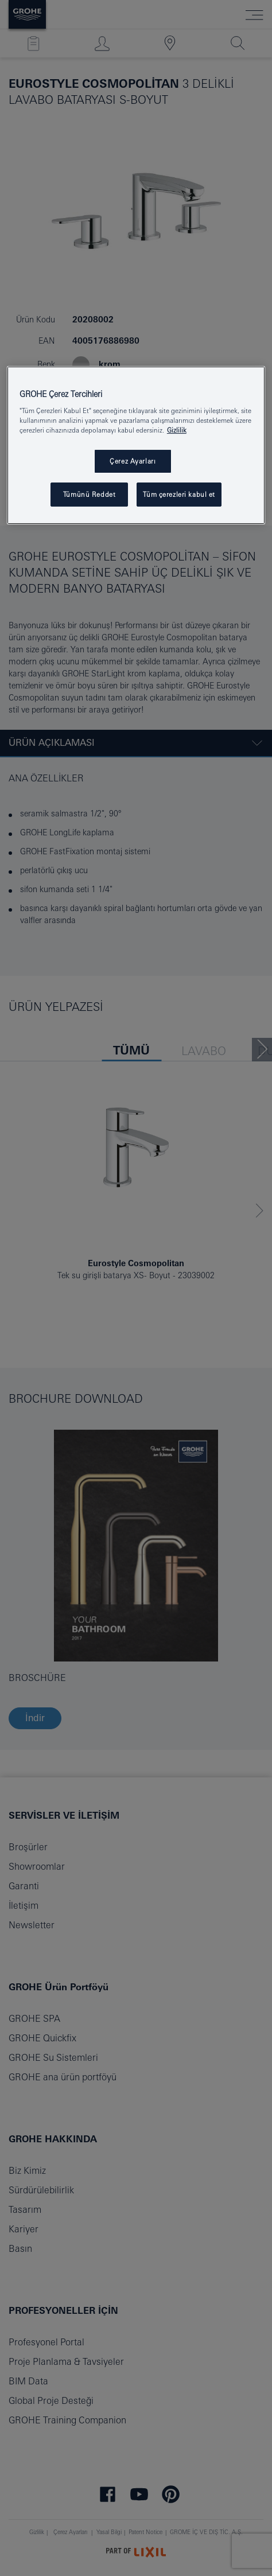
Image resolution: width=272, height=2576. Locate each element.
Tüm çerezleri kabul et (179, 494)
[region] (136, 445)
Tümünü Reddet (89, 494)
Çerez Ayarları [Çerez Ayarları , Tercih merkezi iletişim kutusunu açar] (133, 461)
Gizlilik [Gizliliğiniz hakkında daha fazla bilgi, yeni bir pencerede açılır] (176, 430)
